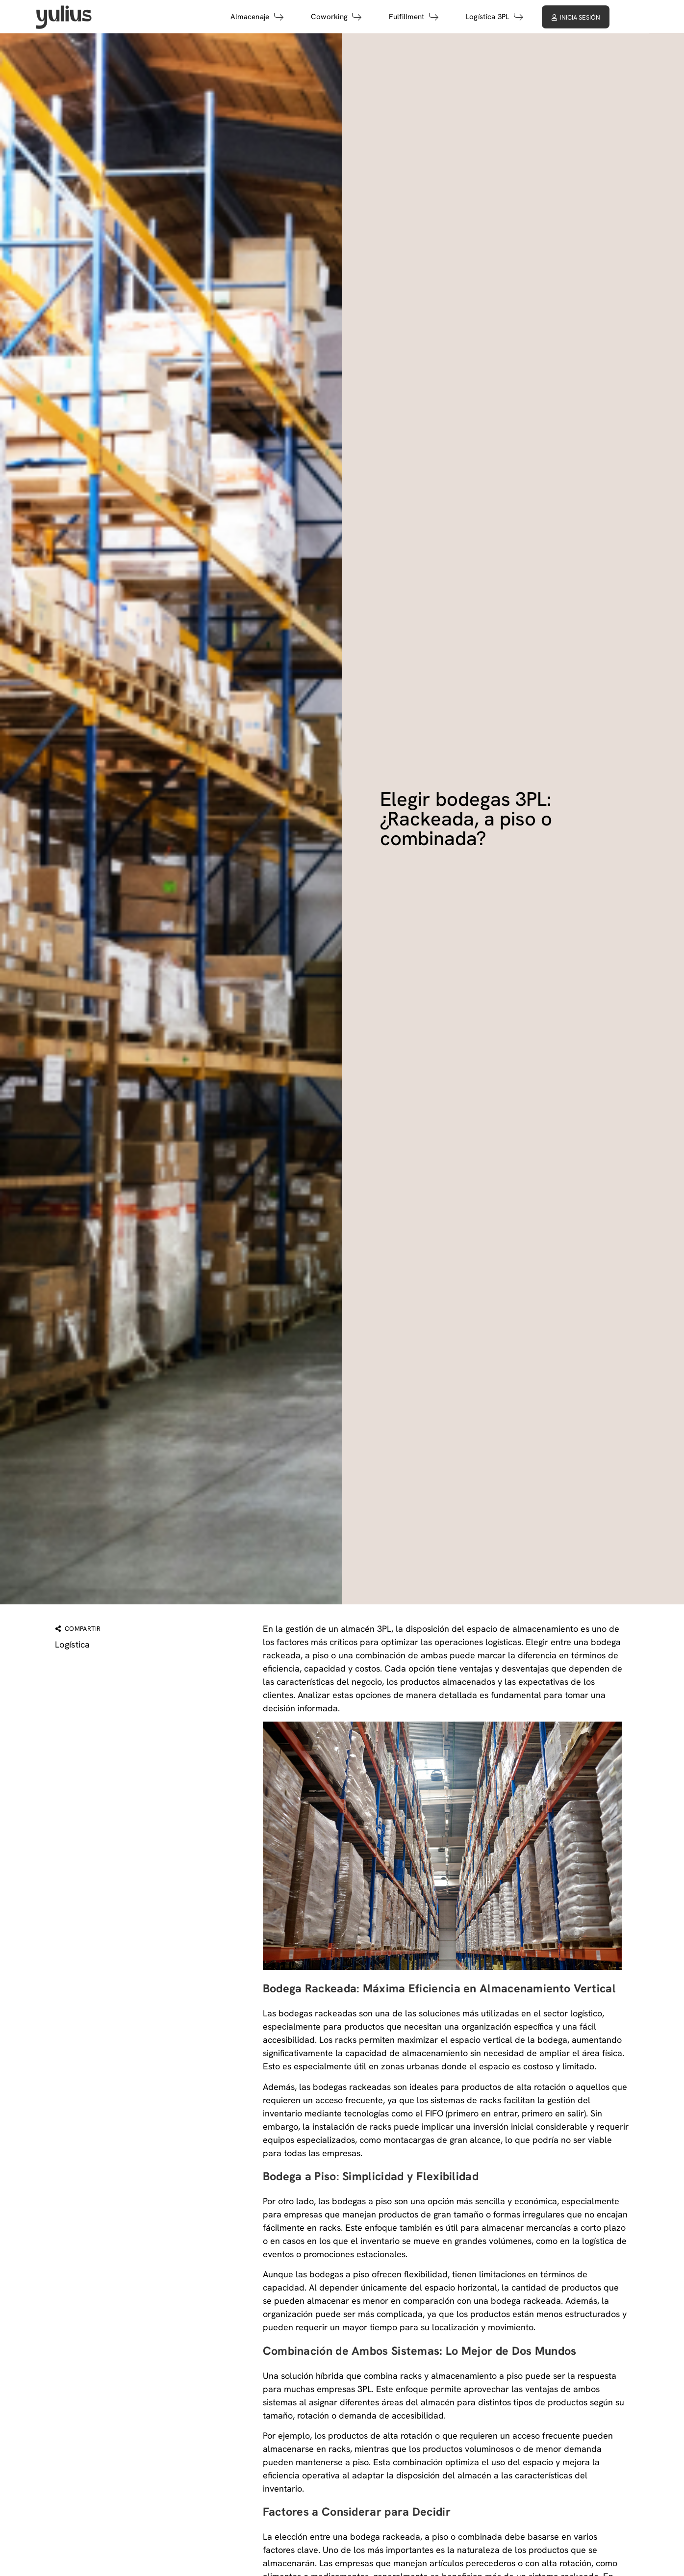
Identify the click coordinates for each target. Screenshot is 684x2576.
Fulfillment (447, 17)
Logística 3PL (528, 17)
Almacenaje (290, 17)
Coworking (370, 17)
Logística (72, 1644)
